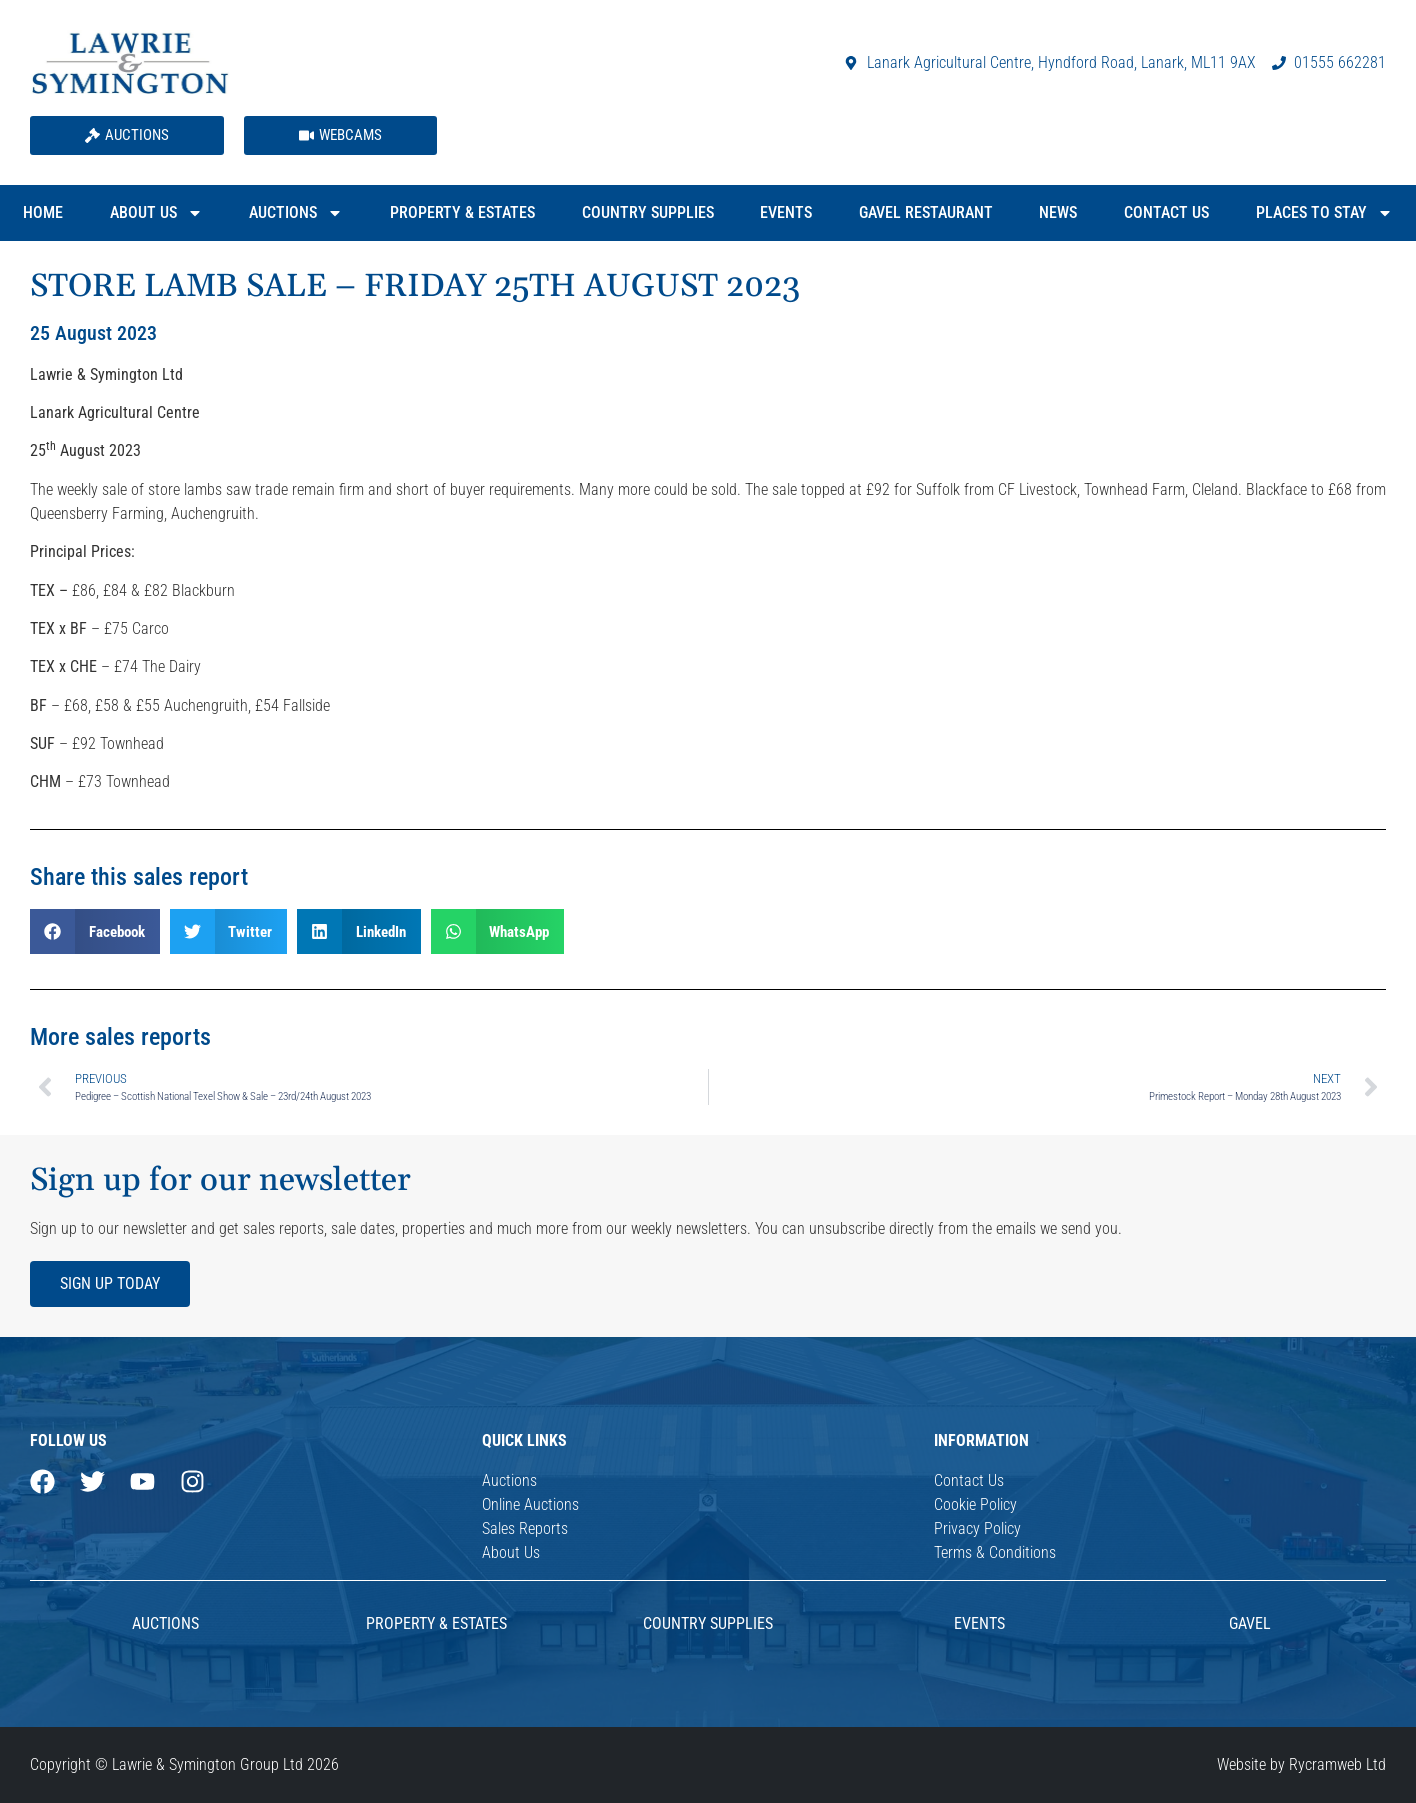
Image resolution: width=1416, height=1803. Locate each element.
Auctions (296, 213)
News (1058, 212)
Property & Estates (462, 212)
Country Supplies (648, 212)
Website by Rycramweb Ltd (1301, 1764)
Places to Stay (1324, 213)
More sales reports (120, 1037)
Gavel (1250, 1623)
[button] (95, 931)
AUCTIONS (165, 1623)
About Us (156, 213)
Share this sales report (139, 877)
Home (43, 212)
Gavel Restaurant (926, 212)
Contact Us (1166, 212)
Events (786, 212)
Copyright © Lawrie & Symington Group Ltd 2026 (184, 1764)
